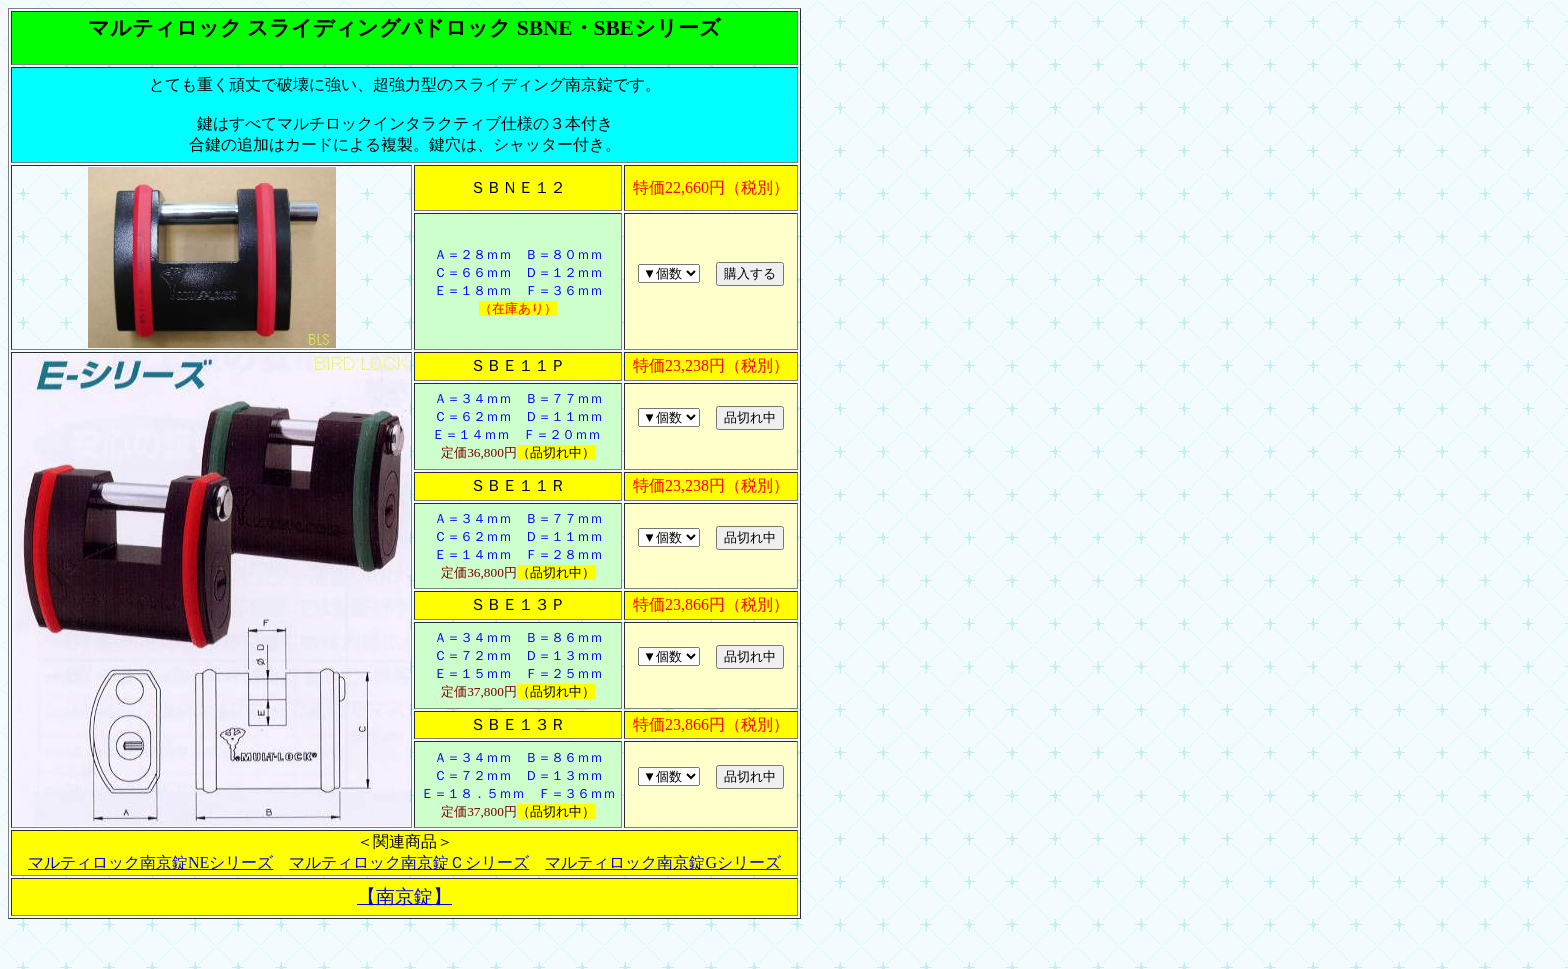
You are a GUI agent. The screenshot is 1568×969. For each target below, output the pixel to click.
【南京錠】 (404, 896)
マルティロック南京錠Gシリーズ (663, 862)
